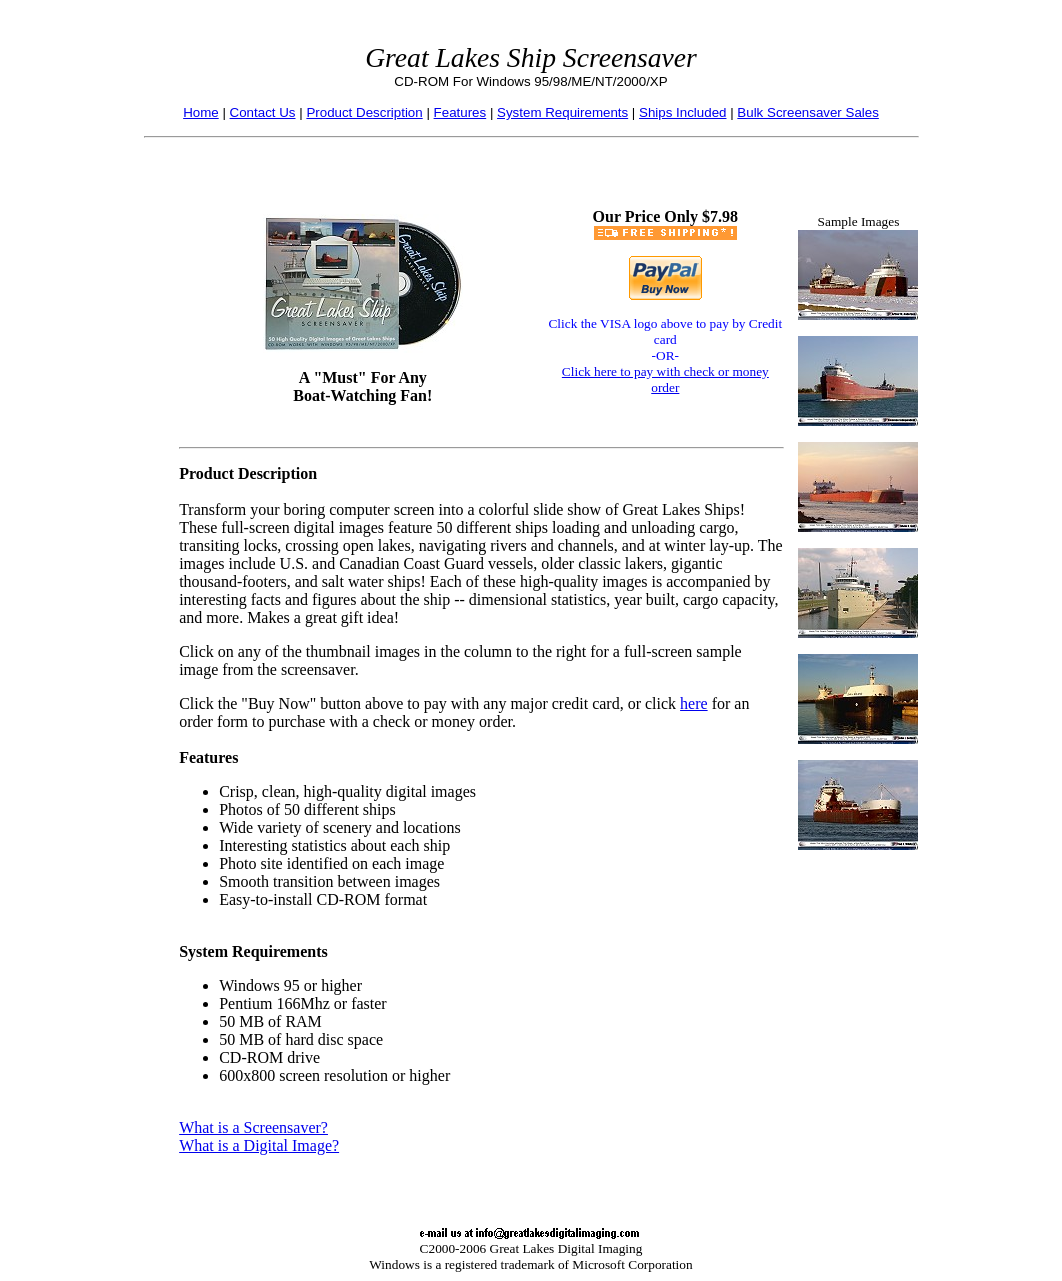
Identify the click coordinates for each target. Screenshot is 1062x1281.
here (694, 703)
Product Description (364, 112)
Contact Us (263, 112)
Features (460, 112)
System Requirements (562, 112)
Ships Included (682, 112)
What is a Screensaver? (253, 1127)
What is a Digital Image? (259, 1145)
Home (201, 112)
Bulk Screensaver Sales (808, 112)
